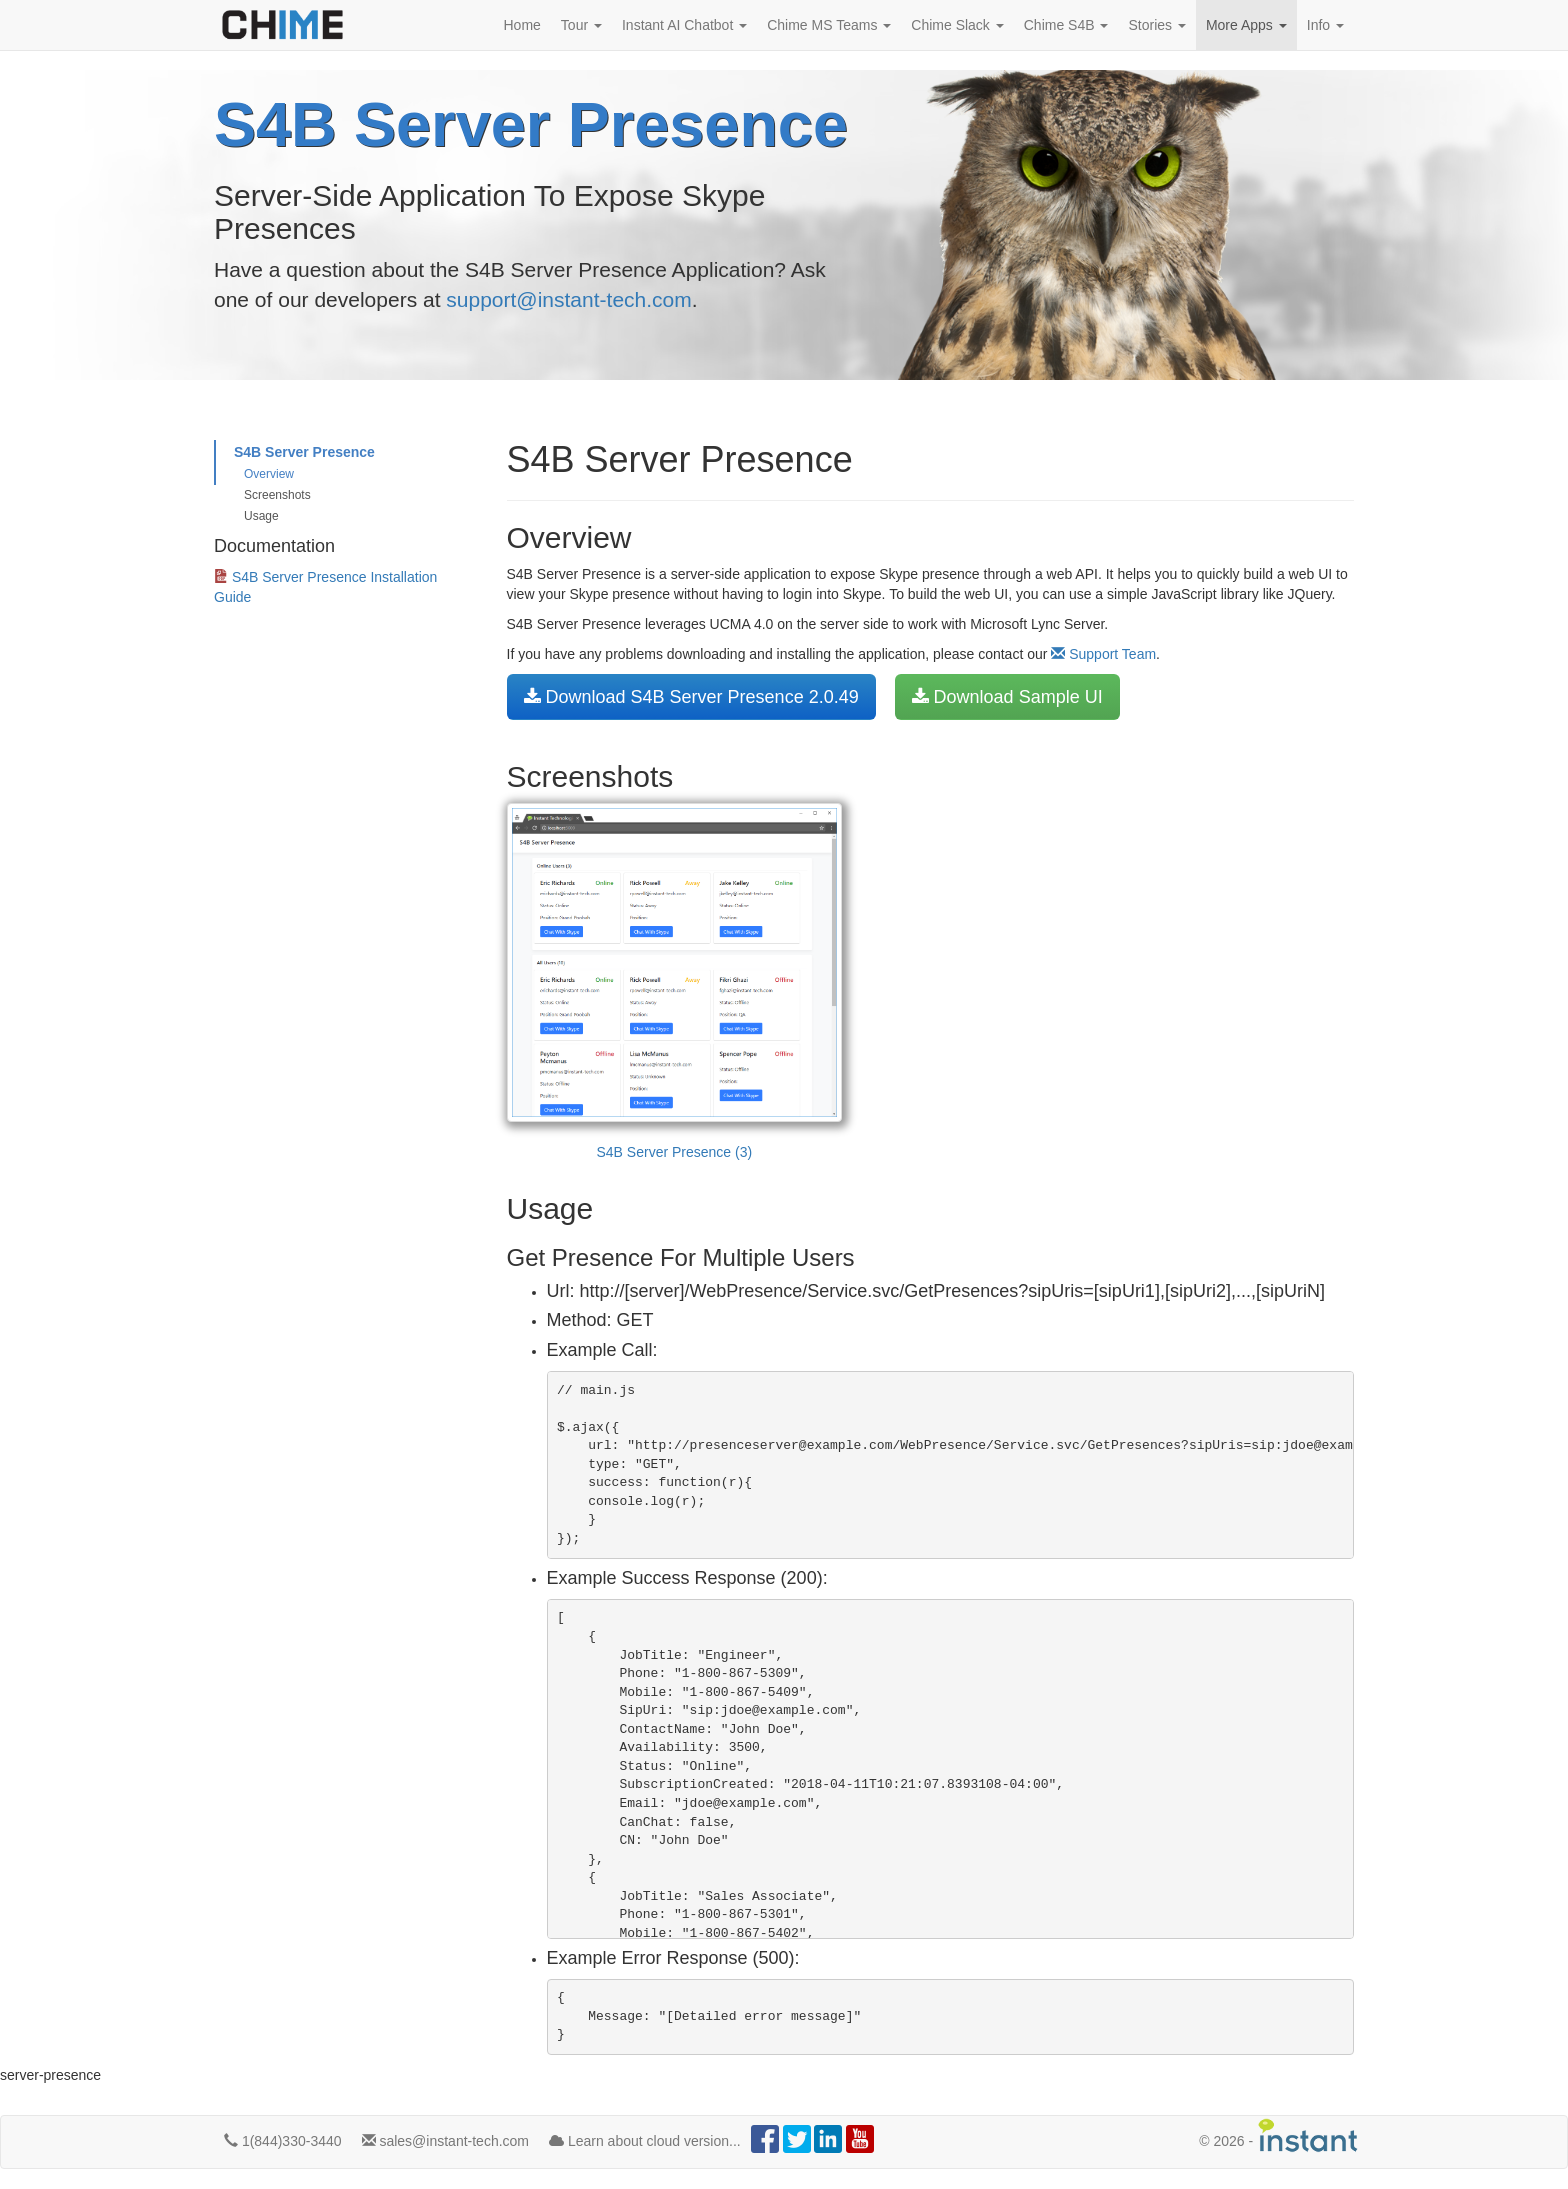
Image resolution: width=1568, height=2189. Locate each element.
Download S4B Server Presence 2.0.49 (691, 697)
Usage (261, 516)
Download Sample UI (1007, 697)
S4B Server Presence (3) (675, 982)
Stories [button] (1156, 25)
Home (522, 25)
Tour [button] (581, 25)
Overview (269, 474)
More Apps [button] (1246, 25)
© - (1279, 2135)
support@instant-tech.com (568, 299)
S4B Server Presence (304, 452)
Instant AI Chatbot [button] (684, 25)
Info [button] (1325, 25)
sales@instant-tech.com (446, 2141)
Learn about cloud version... (645, 2141)
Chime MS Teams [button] (829, 25)
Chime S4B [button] (1066, 25)
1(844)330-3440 (283, 2141)
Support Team (1103, 654)
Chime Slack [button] (957, 25)
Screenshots (277, 495)
